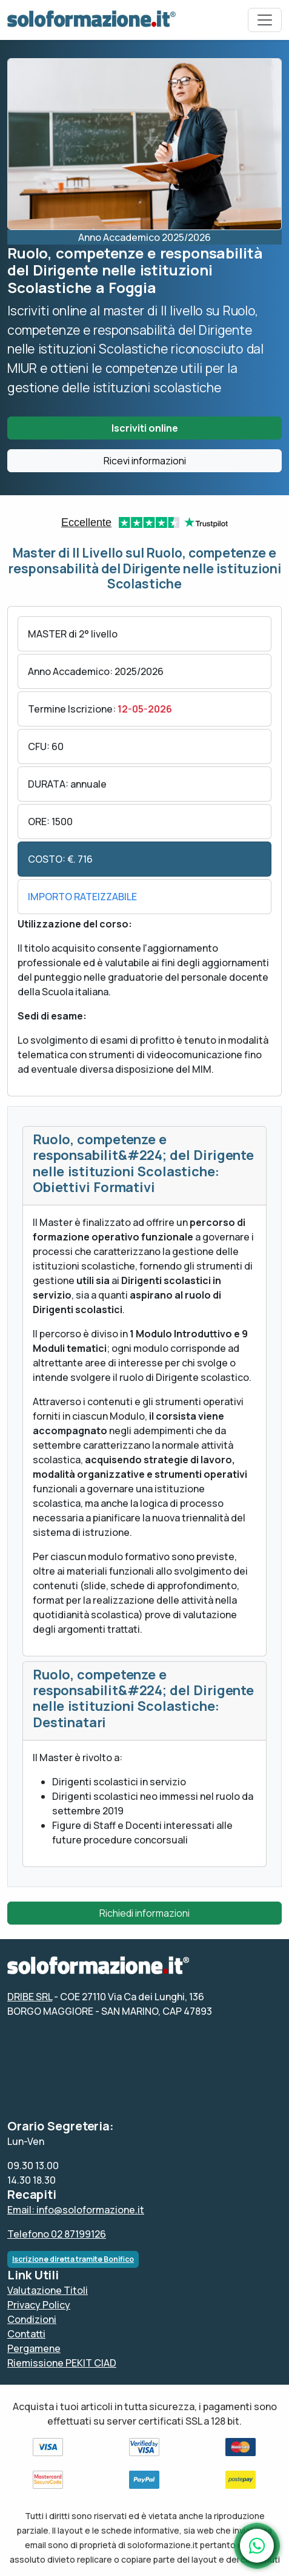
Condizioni (31, 2319)
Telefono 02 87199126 (56, 2234)
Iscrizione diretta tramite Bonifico (73, 2259)
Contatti (26, 2333)
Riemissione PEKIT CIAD (61, 2363)
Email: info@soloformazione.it (75, 2209)
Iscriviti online (144, 428)
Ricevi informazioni (145, 460)
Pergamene (34, 2348)
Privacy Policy (38, 2304)
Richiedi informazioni (144, 1913)
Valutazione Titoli (47, 2290)
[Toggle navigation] (265, 20)
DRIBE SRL (29, 1996)
